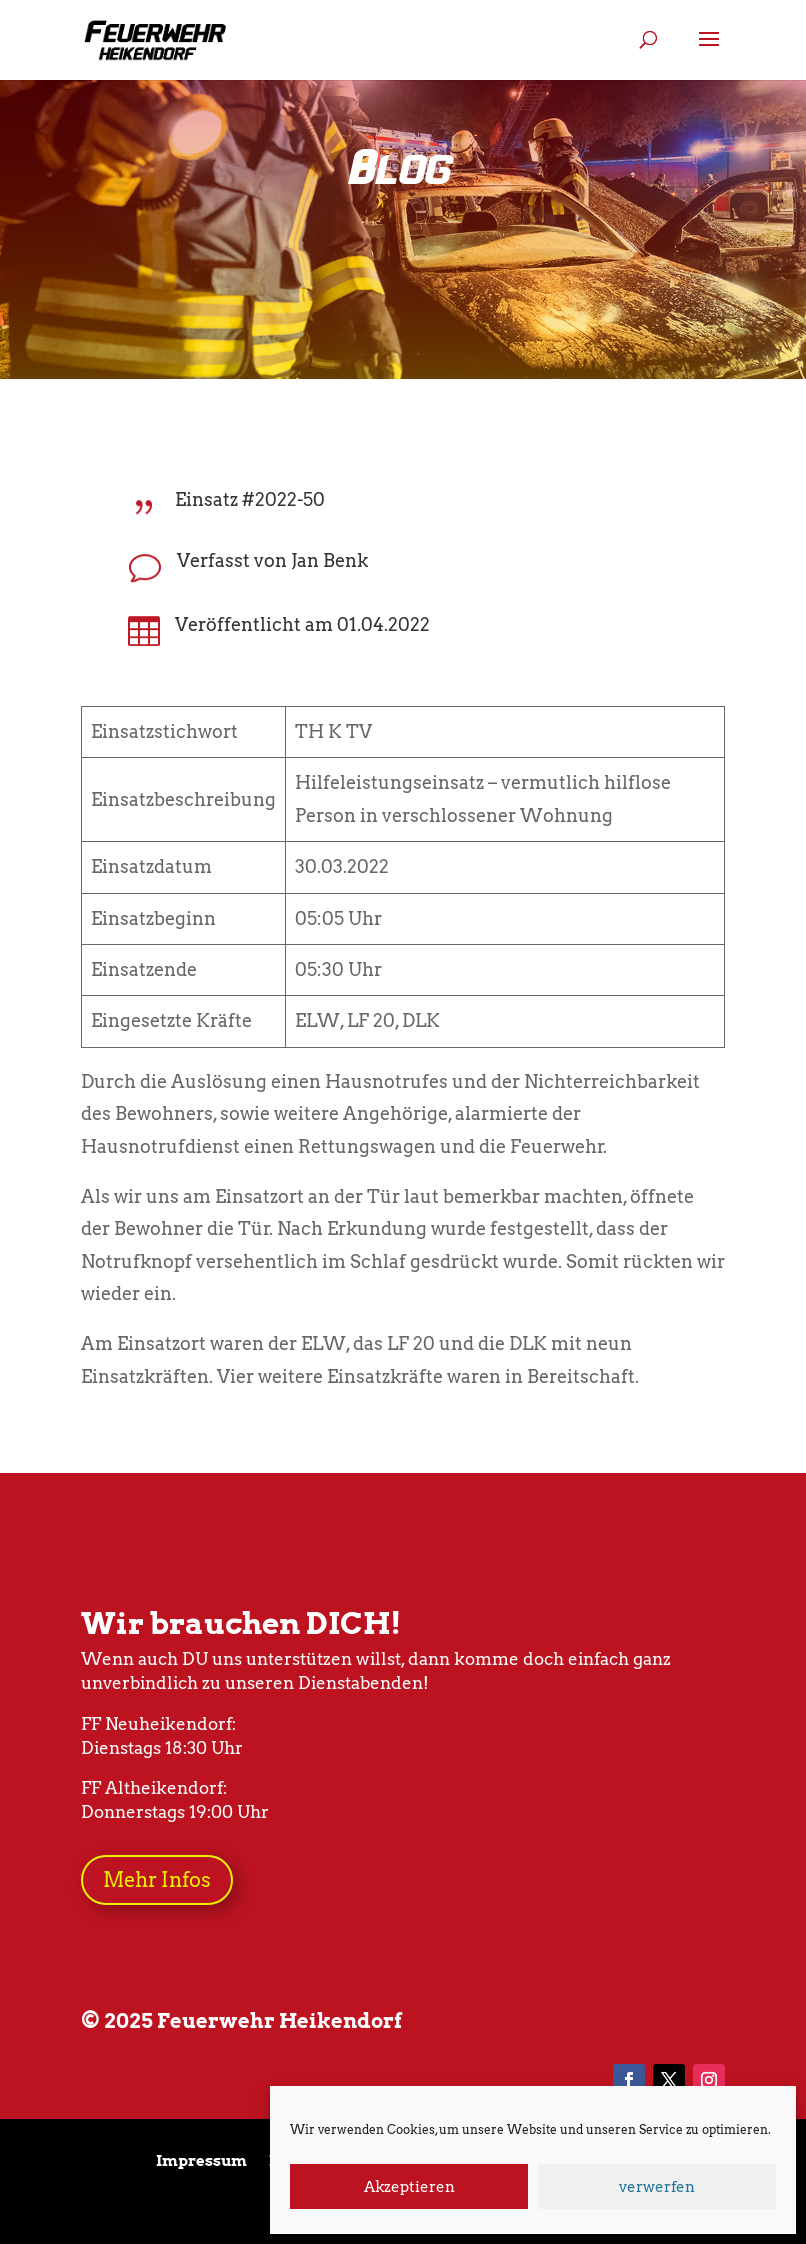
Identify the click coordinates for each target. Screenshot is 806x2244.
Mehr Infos (157, 1880)
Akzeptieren (409, 2187)
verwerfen (657, 2187)
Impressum (201, 2162)
